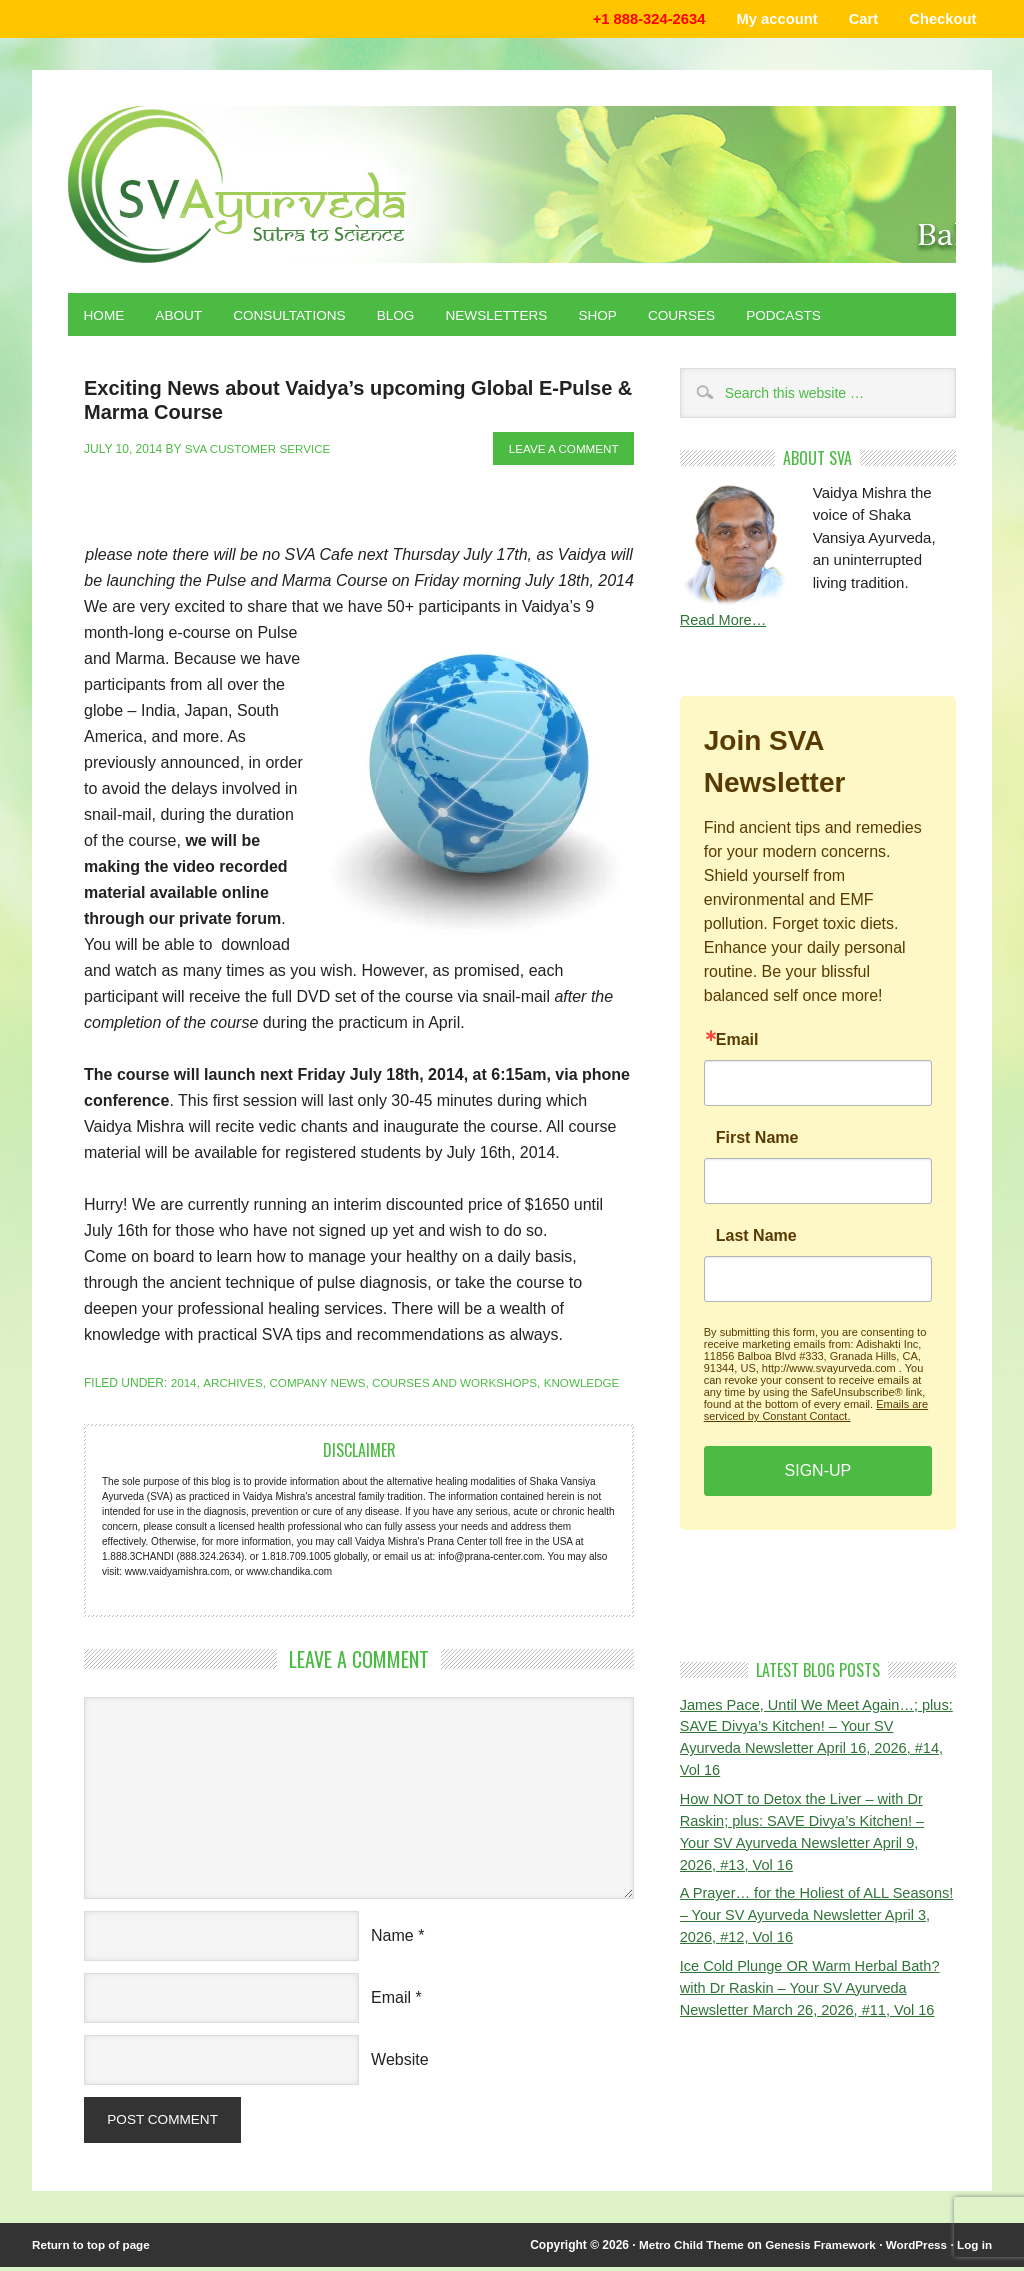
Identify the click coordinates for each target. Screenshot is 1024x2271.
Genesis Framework (816, 2249)
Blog (405, 317)
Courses (700, 317)
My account (771, 19)
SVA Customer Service (260, 451)
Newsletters (509, 317)
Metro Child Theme (683, 2249)
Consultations (296, 317)
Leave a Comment (561, 451)
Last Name (756, 1239)
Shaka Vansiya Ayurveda (512, 185)
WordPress (914, 2249)
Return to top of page (92, 2249)
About (182, 317)
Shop (614, 317)
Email (391, 1999)
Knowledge (593, 1385)
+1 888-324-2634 (639, 19)
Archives (233, 1385)
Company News (320, 1385)
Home (105, 317)
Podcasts (805, 317)
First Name (757, 1141)
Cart (859, 19)
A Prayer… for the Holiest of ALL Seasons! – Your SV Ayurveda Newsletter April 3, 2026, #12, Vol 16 (817, 1922)
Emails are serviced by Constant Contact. (816, 1413)
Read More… (724, 623)
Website (400, 2061)
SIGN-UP (818, 1473)
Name (392, 1937)
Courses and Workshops (462, 1385)
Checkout (941, 19)
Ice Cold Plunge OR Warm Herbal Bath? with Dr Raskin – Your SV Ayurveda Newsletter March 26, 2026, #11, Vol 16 (814, 1995)
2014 (184, 1385)
